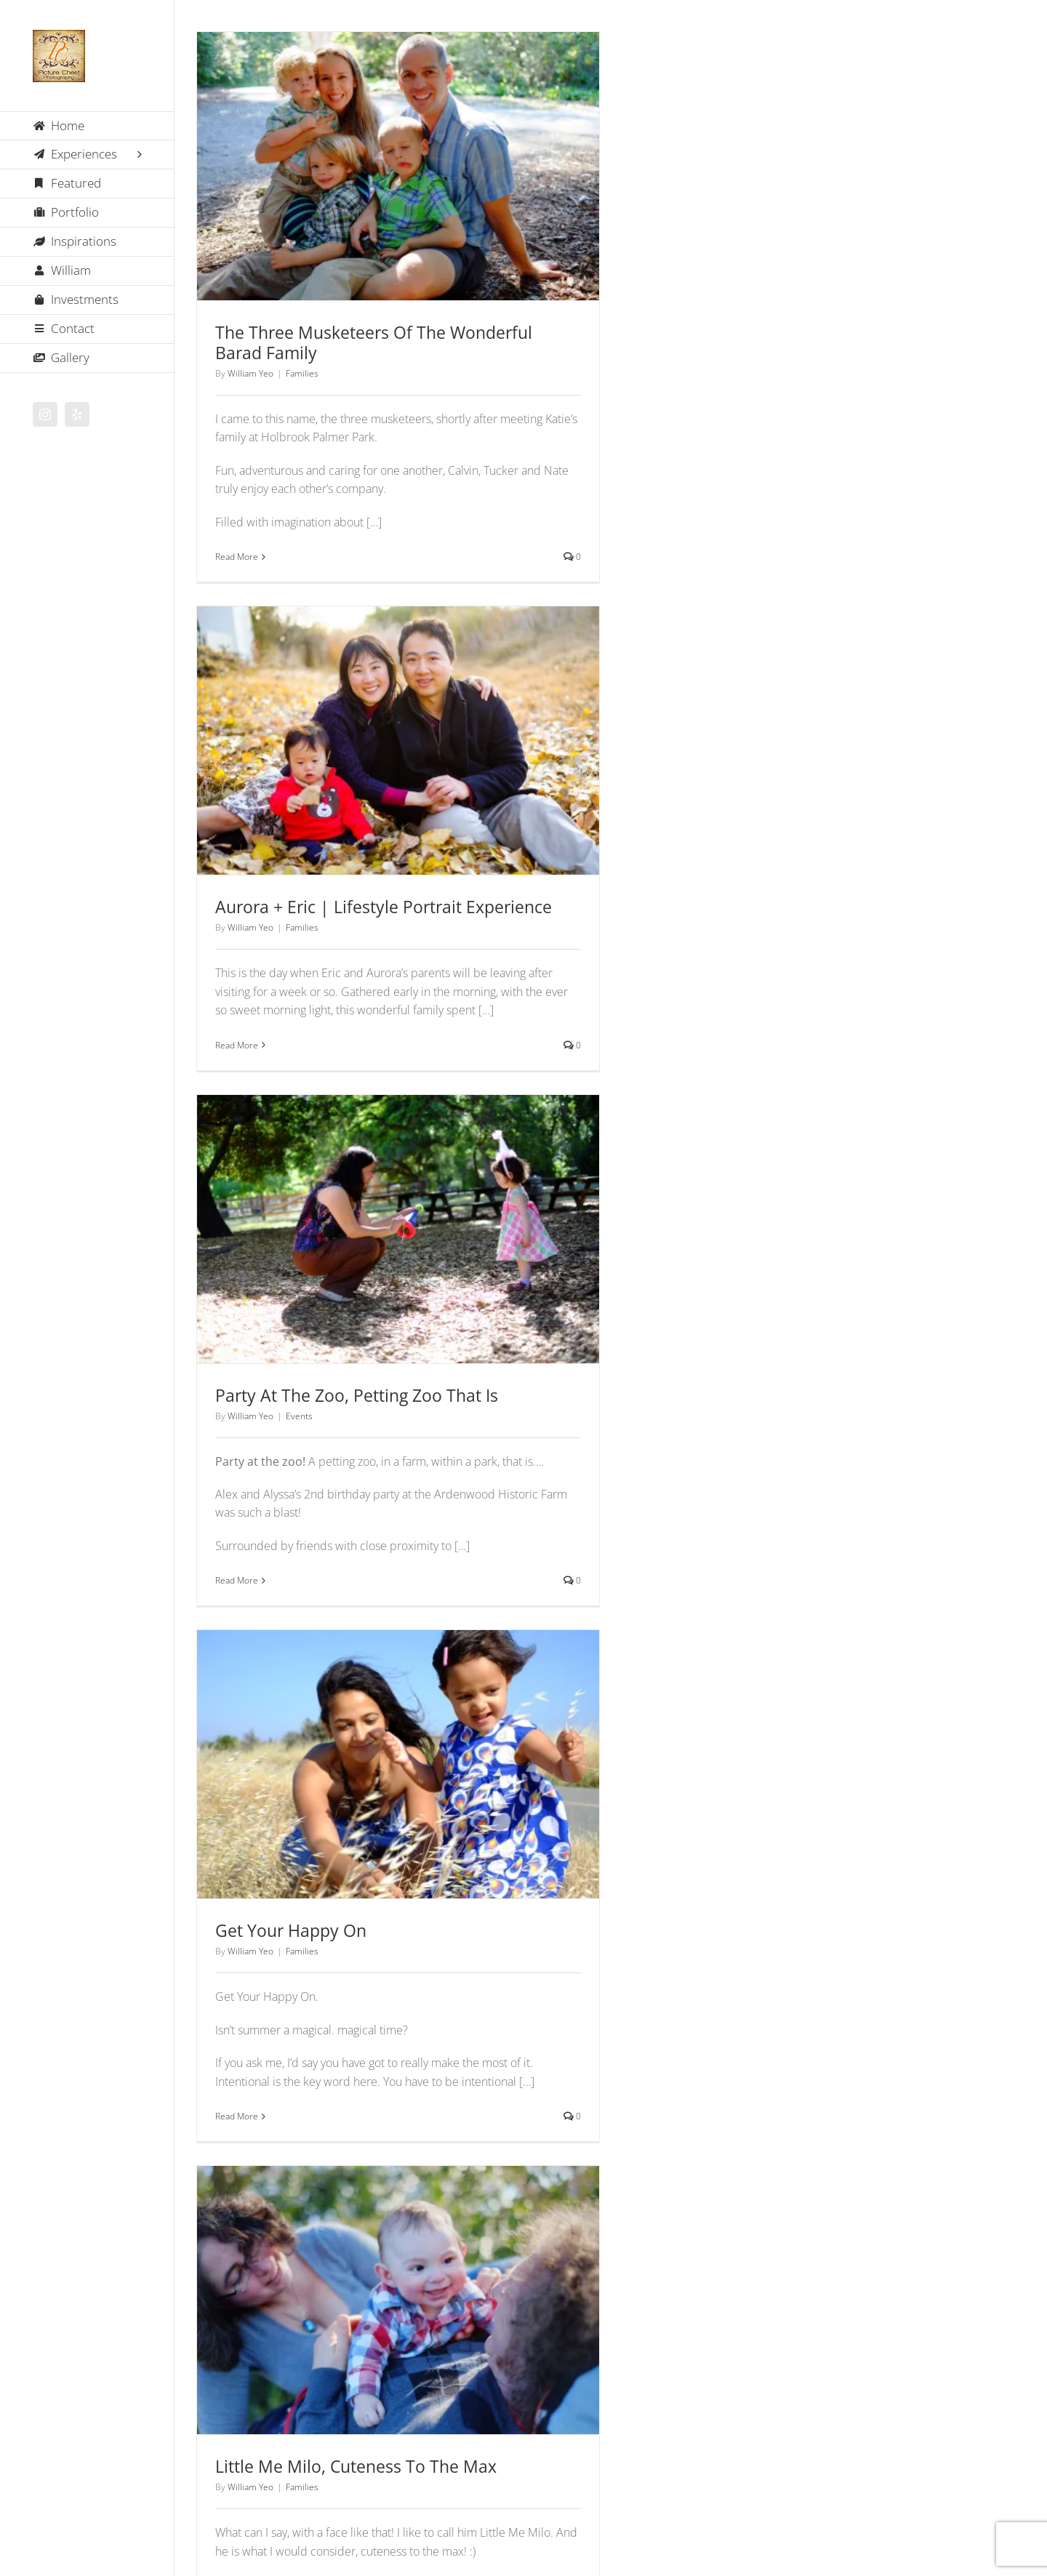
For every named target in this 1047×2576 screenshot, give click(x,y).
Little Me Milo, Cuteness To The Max (356, 2466)
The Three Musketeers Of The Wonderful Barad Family (373, 342)
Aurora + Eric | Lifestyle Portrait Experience (383, 906)
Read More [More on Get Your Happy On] (236, 2116)
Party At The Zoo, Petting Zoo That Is (356, 1395)
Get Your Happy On (290, 1930)
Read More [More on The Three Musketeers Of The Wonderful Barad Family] (236, 556)
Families (302, 373)
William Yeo (250, 373)
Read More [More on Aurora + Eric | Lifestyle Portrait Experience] (236, 1045)
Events (299, 1416)
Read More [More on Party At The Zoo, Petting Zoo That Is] (236, 1580)
